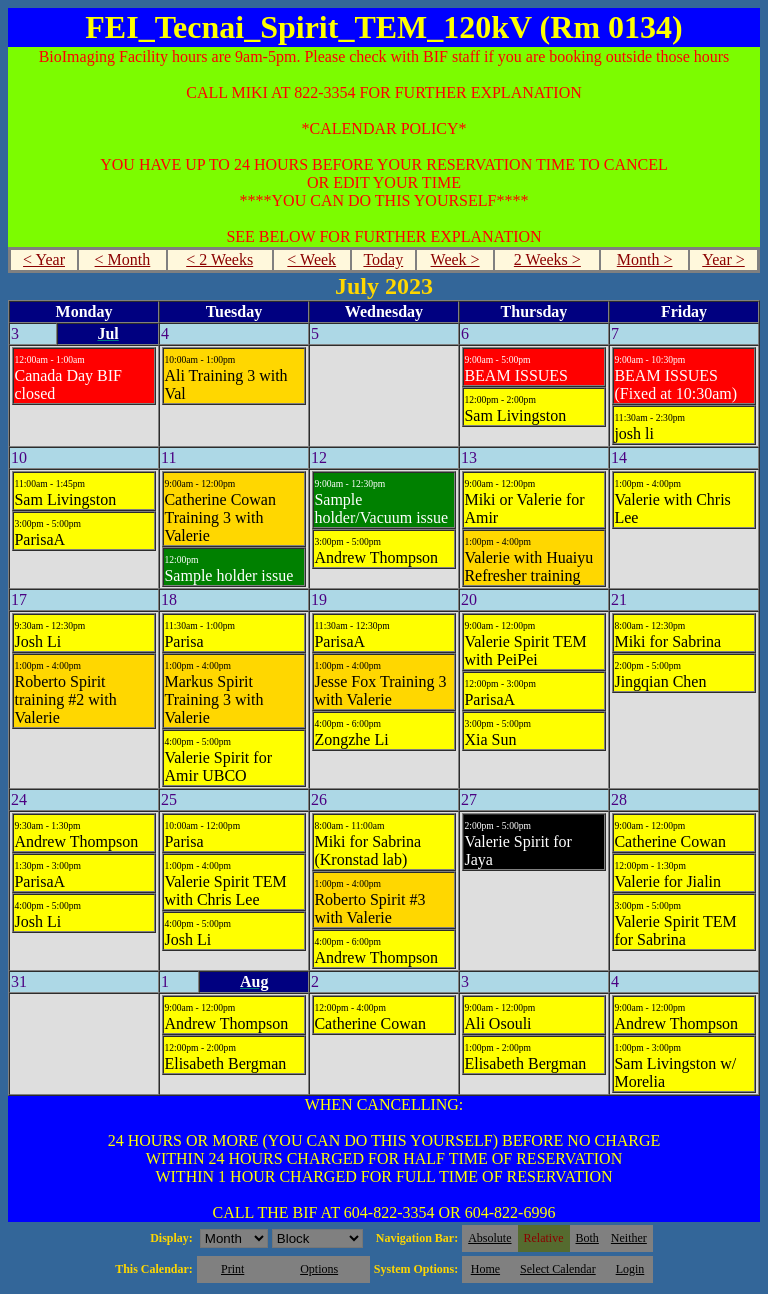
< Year (44, 259)
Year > (723, 259)
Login (630, 1269)
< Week (311, 259)
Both (587, 1238)
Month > (645, 259)
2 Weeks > (547, 259)
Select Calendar (558, 1269)
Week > (455, 259)
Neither (629, 1238)
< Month (123, 259)
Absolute (489, 1238)
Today (383, 259)
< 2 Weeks (219, 259)
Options (319, 1269)
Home (485, 1269)
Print (232, 1269)
